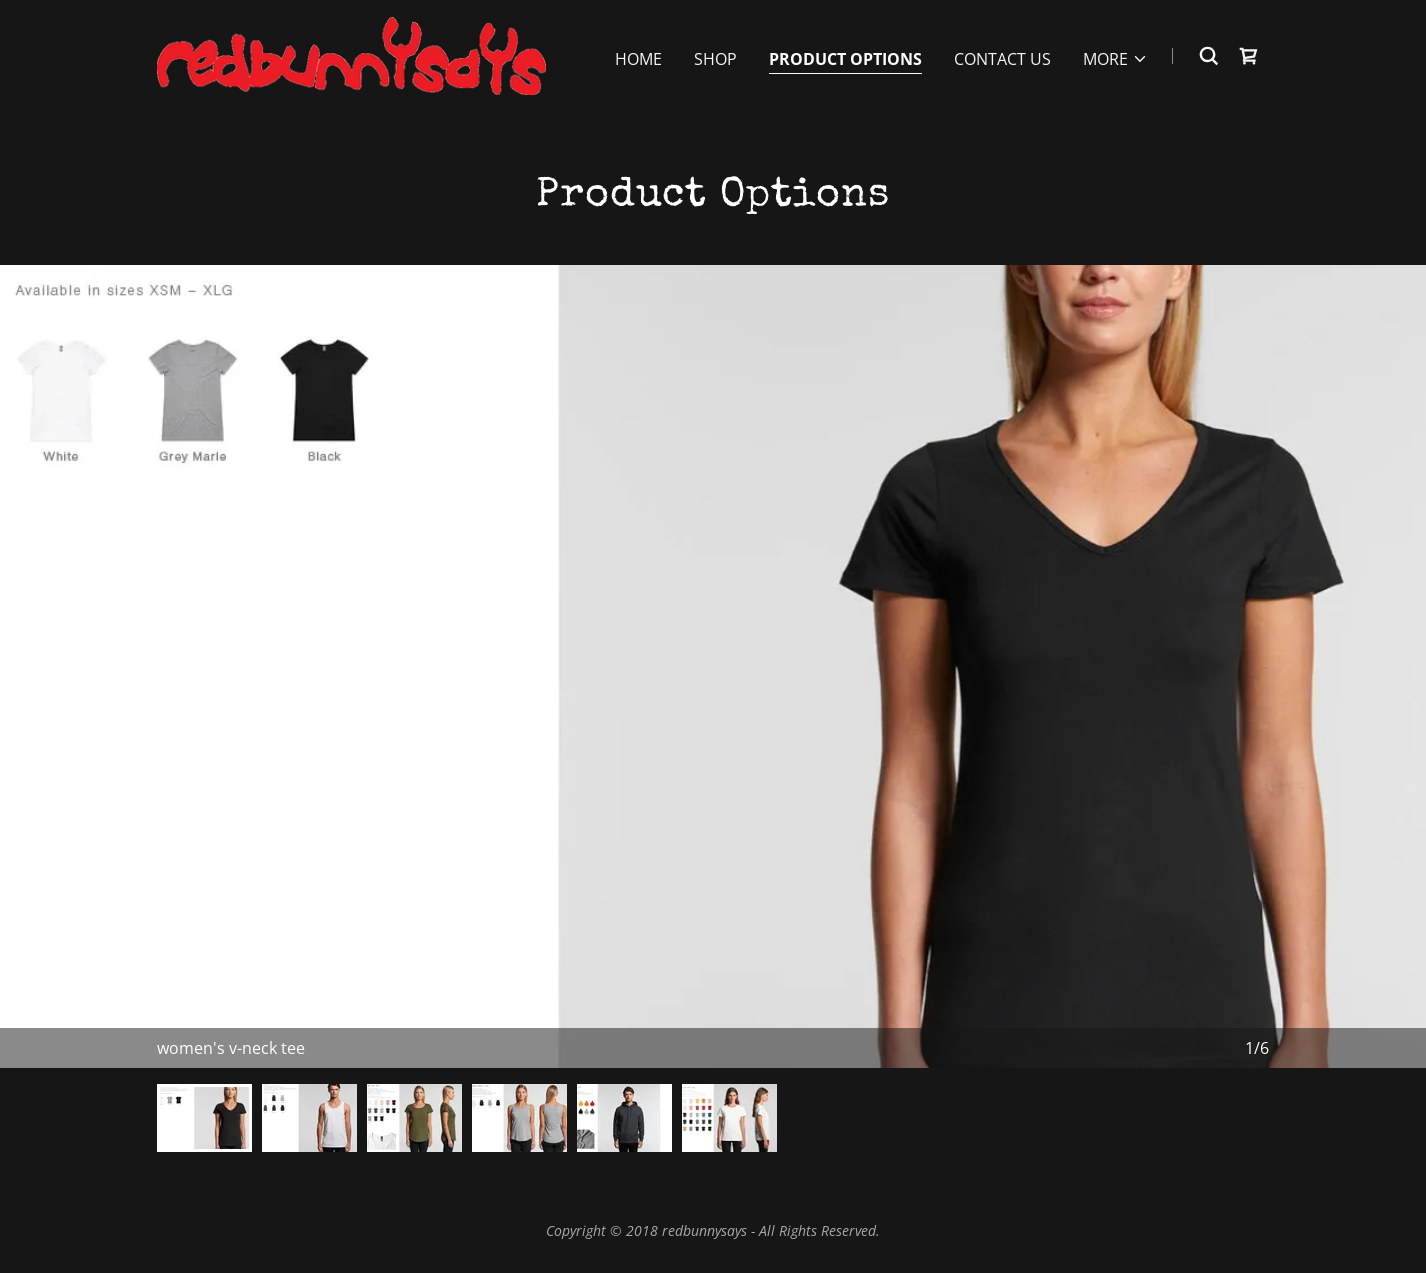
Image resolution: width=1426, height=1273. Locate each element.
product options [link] (845, 59)
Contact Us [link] (1002, 59)
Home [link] (638, 59)
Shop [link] (715, 59)
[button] (1115, 59)
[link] (351, 54)
